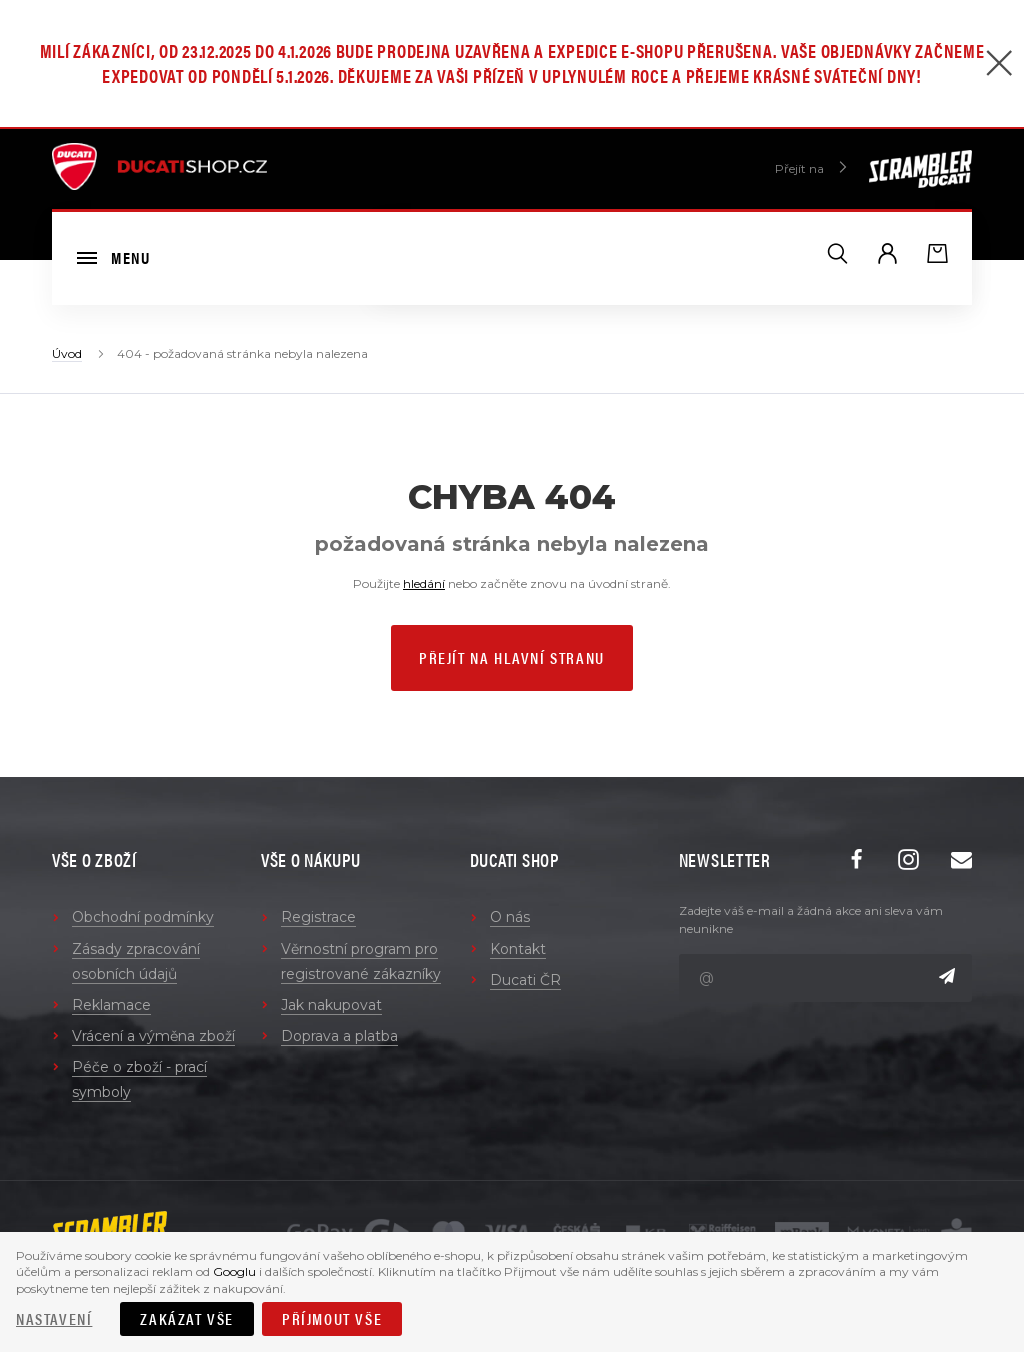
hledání (424, 583)
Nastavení (54, 1318)
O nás (510, 917)
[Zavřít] (999, 65)
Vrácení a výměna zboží (153, 1036)
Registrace (318, 917)
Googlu (234, 1271)
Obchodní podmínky (143, 917)
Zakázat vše (187, 1318)
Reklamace (111, 1005)
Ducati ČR (525, 980)
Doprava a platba (339, 1036)
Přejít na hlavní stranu (512, 657)
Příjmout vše (332, 1318)
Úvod (67, 353)
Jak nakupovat (331, 1005)
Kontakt (518, 949)
